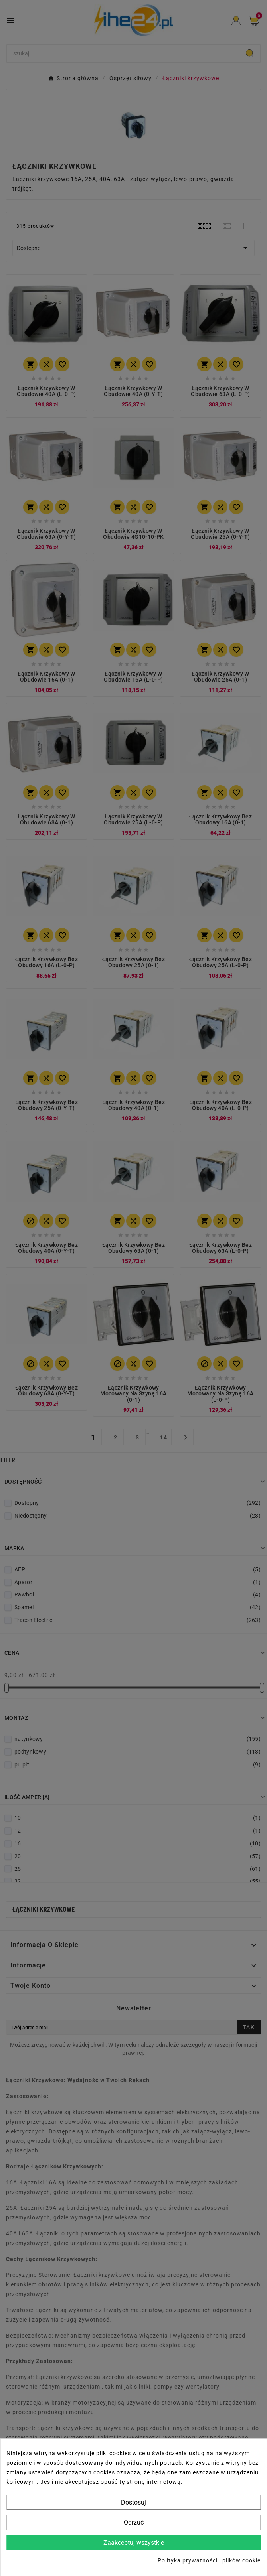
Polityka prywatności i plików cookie (209, 2560)
